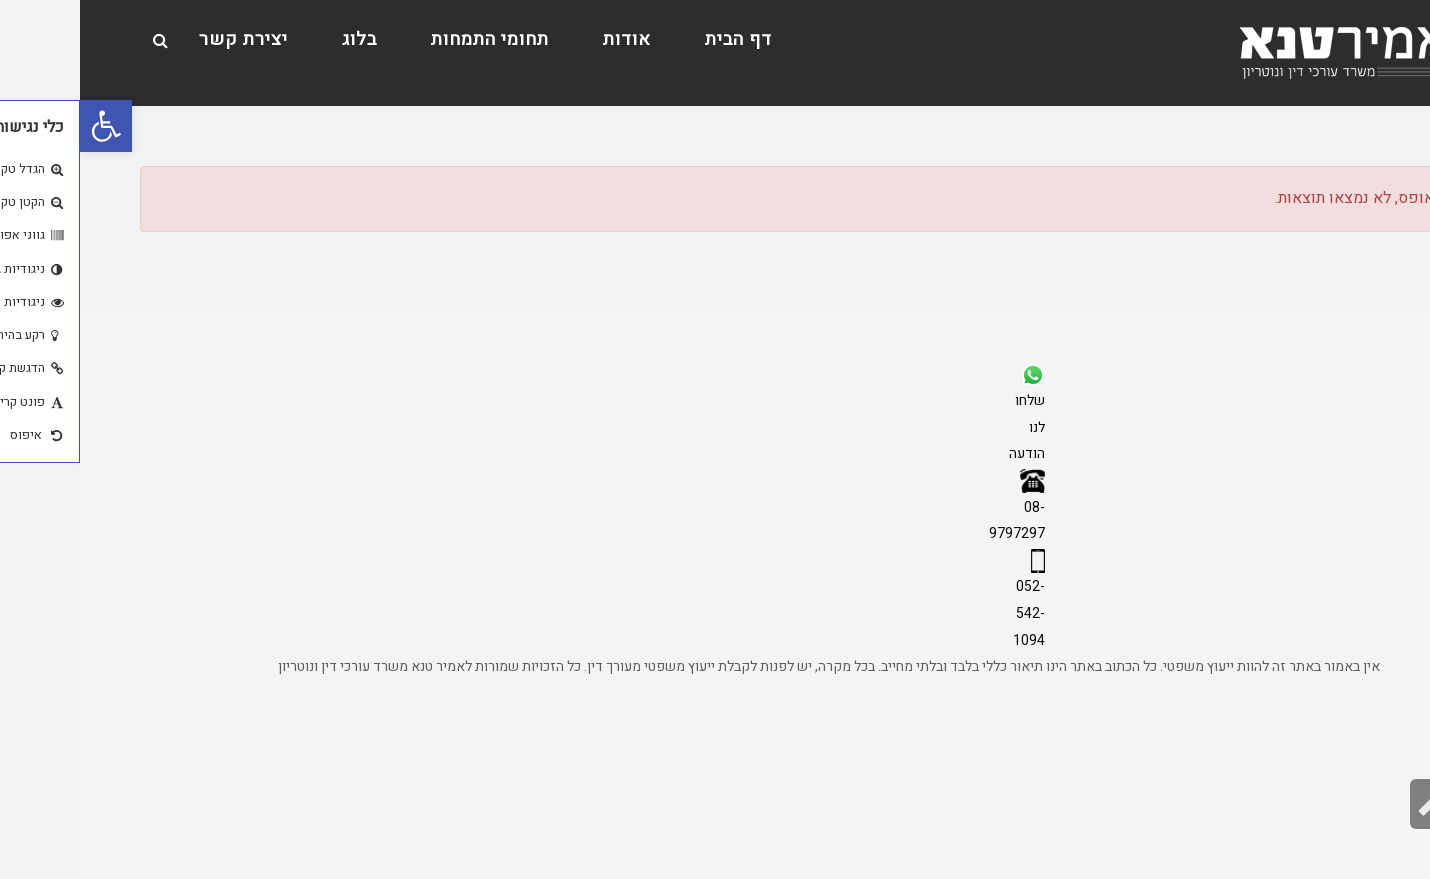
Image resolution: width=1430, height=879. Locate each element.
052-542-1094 (949, 613)
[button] (26, 126)
